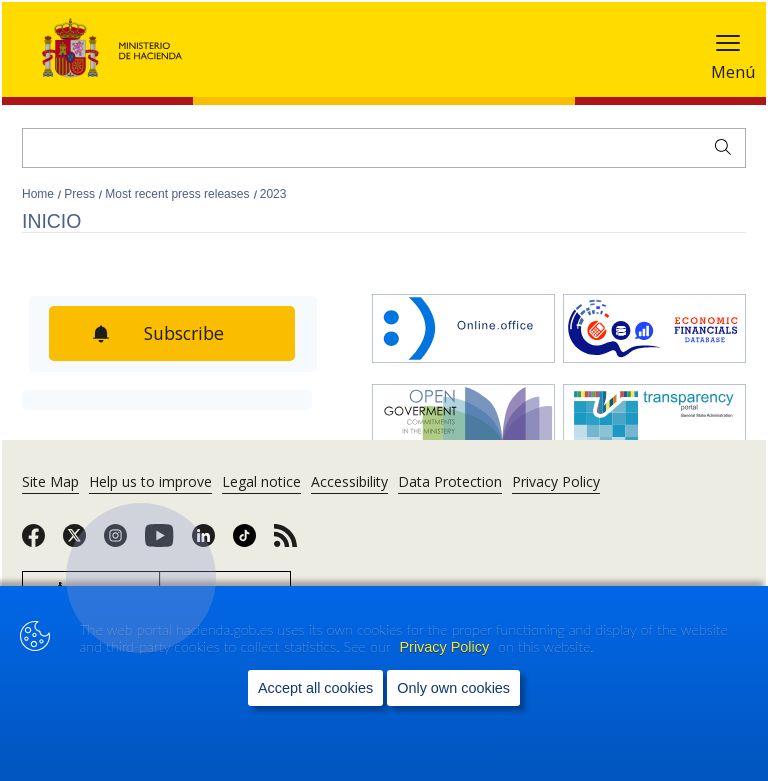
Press (81, 194)
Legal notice (261, 481)
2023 (273, 194)
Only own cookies (453, 688)
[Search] (384, 148)
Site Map (50, 481)
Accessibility (349, 481)
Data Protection (450, 481)
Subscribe (185, 333)
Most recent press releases (178, 194)
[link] (33, 542)
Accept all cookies (315, 688)
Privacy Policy (447, 647)
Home (39, 194)
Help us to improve (150, 481)
